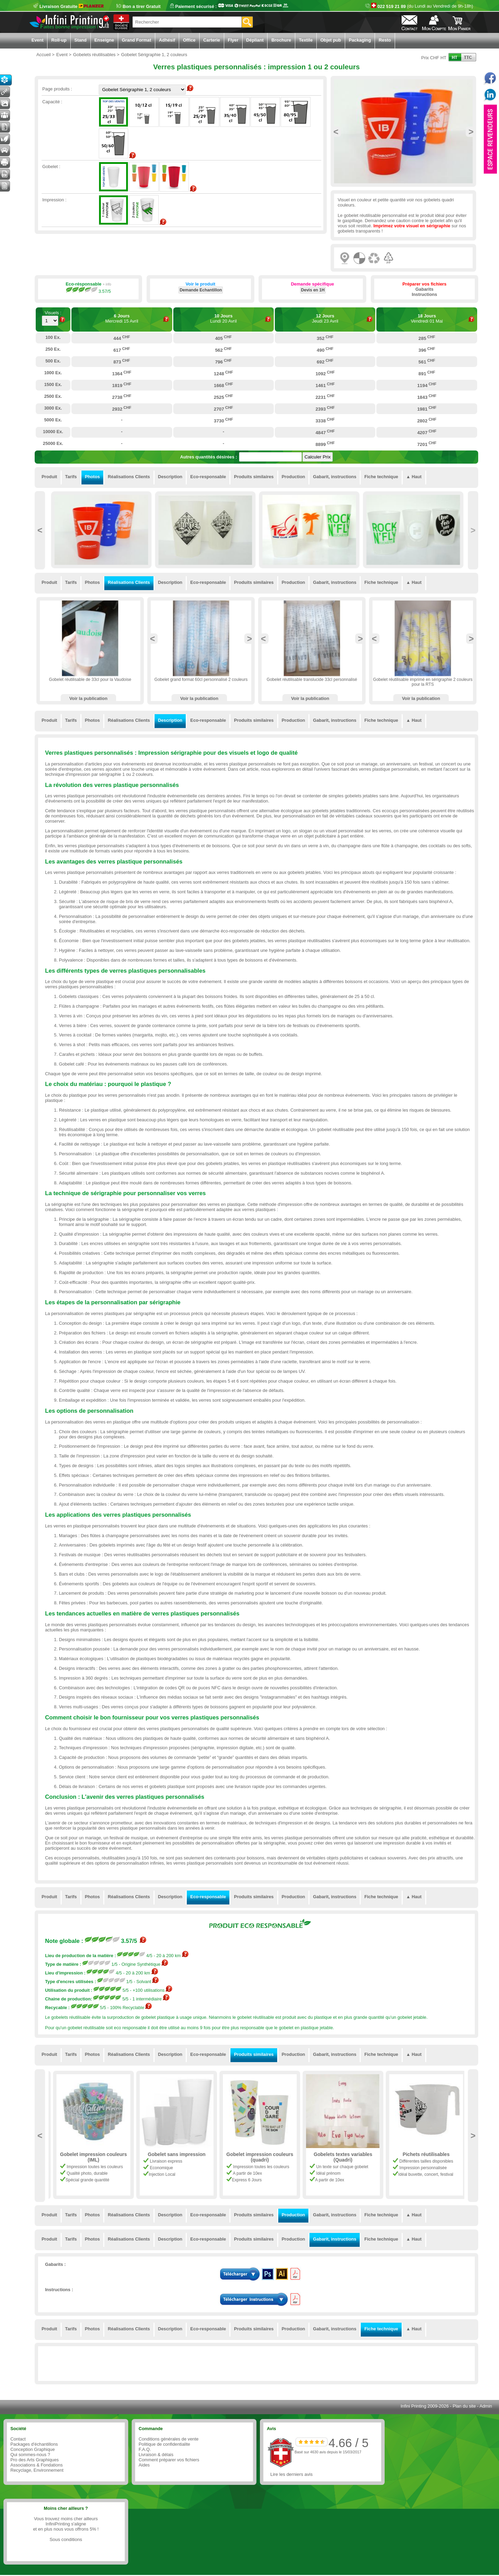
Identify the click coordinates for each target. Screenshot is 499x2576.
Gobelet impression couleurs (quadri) (340, 2157)
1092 (325, 373)
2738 (122, 397)
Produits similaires (254, 476)
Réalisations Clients (129, 476)
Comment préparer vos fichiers (169, 2459)
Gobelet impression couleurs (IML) (173, 2157)
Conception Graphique (32, 2449)
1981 (427, 408)
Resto (385, 40)
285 (427, 338)
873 (121, 361)
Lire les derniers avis (291, 2474)
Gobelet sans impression (257, 2154)
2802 (427, 420)
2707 (223, 408)
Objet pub (330, 40)
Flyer (233, 40)
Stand (80, 40)
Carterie (211, 40)
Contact (18, 2439)
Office (189, 40)
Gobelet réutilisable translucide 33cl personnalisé (312, 679)
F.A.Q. (145, 2449)
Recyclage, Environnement (36, 2470)
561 (427, 361)
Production (293, 476)
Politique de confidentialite (164, 2444)
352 (325, 338)
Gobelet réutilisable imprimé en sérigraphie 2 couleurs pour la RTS (423, 682)
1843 (427, 397)
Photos (92, 476)
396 (427, 350)
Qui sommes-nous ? (30, 2454)
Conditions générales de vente (169, 2439)
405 (223, 338)
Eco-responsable (208, 476)
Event (38, 40)
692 (325, 361)
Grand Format (136, 40)
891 (427, 373)
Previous (336, 131)
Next (471, 131)
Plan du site (464, 2406)
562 (223, 350)
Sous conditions (66, 2539)
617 (121, 350)
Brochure (281, 40)
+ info (107, 284)
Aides (144, 2465)
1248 (223, 373)
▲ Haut (414, 476)
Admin (486, 2406)
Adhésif (167, 40)
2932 (122, 408)
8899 (325, 444)
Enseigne (104, 40)
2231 (325, 397)
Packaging (360, 40)
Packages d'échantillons (34, 2444)
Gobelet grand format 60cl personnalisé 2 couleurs (201, 679)
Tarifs (71, 476)
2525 (223, 397)
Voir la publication (88, 698)
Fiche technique (381, 476)
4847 (325, 432)
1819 (122, 385)
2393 (325, 408)
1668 (223, 385)
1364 (122, 373)
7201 (427, 444)
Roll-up (59, 40)
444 (121, 338)
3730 (223, 420)
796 (223, 361)
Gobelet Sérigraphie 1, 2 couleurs (90, 2157)
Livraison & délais (156, 2454)
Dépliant (254, 40)
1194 (427, 385)
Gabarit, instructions (334, 476)
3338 (325, 420)
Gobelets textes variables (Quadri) (423, 2157)
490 (325, 350)
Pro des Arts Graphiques (34, 2459)
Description (170, 476)
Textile (306, 40)
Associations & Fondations (36, 2465)
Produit (49, 476)
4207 (427, 432)
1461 (325, 385)
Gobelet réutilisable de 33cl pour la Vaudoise (90, 679)
